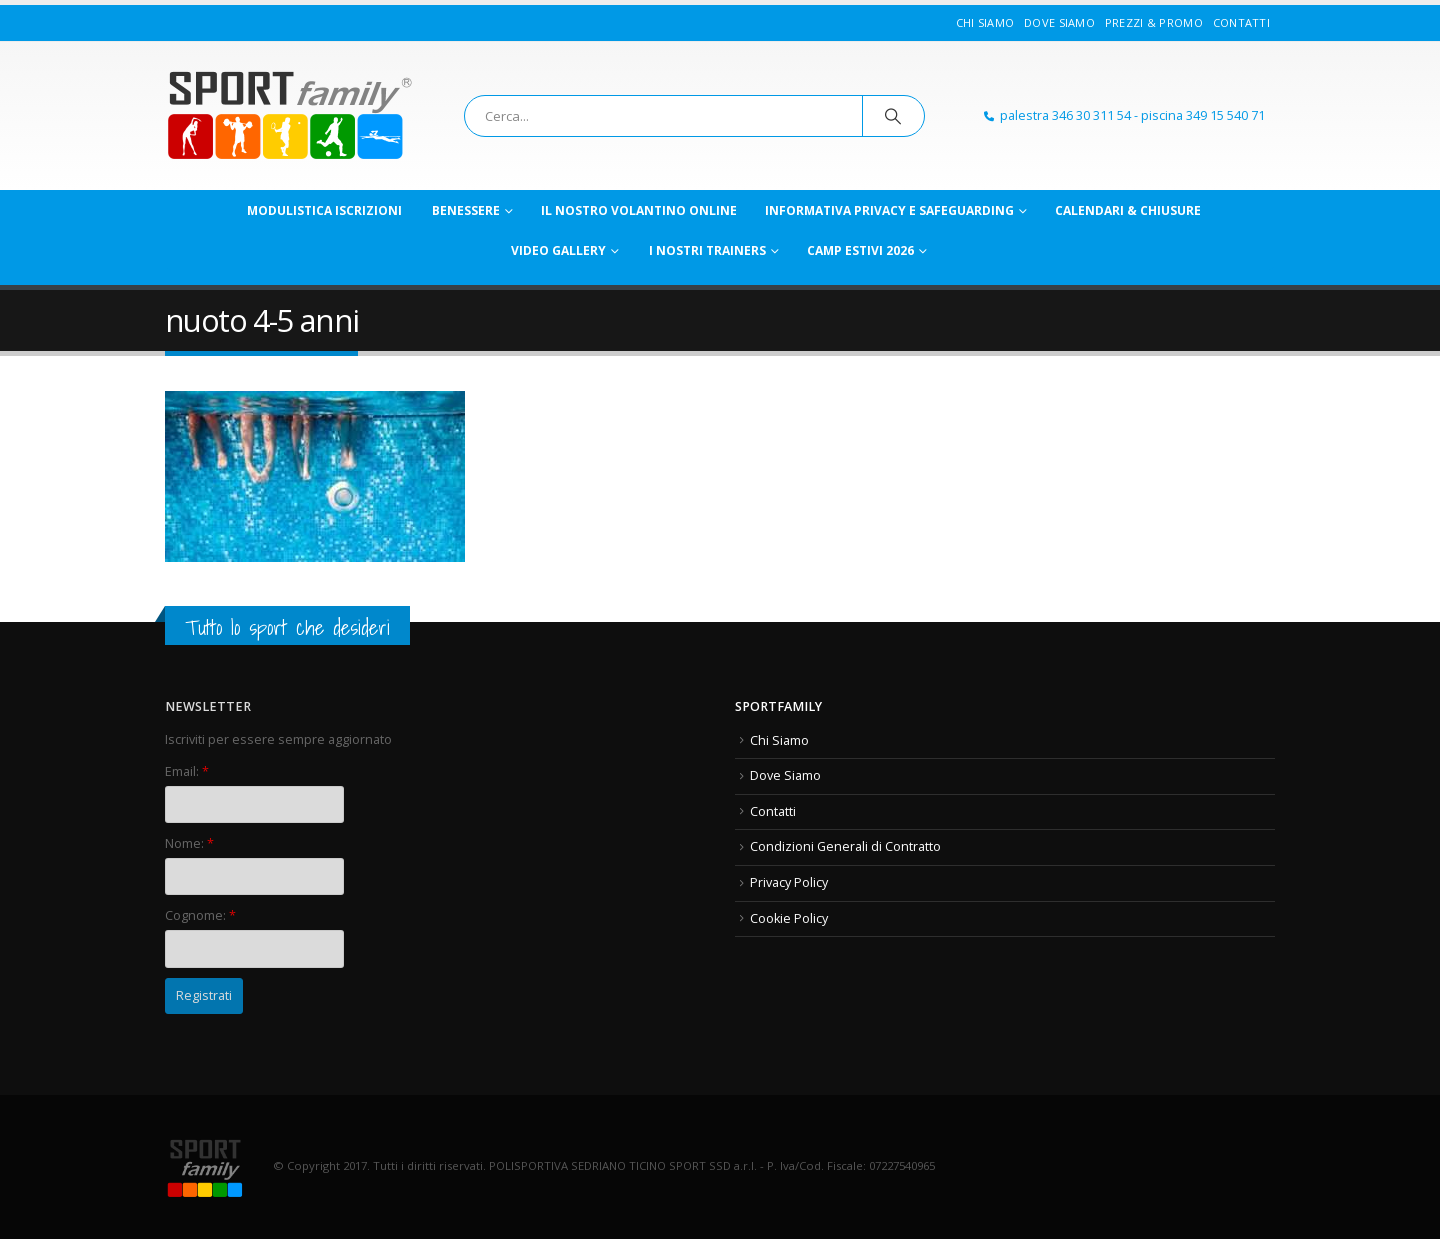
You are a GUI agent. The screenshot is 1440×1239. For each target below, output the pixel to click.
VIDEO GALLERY (558, 250)
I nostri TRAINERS (707, 250)
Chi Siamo (985, 22)
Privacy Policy (789, 882)
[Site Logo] (290, 116)
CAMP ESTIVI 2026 (860, 250)
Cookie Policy (789, 918)
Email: (187, 771)
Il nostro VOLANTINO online (639, 210)
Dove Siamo (1059, 22)
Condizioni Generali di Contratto (845, 846)
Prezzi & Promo (1154, 22)
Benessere (466, 210)
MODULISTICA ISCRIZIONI (324, 210)
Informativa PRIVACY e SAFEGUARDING (889, 210)
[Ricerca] (894, 116)
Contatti (1241, 22)
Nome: (189, 843)
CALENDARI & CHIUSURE (1128, 210)
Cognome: (200, 915)
